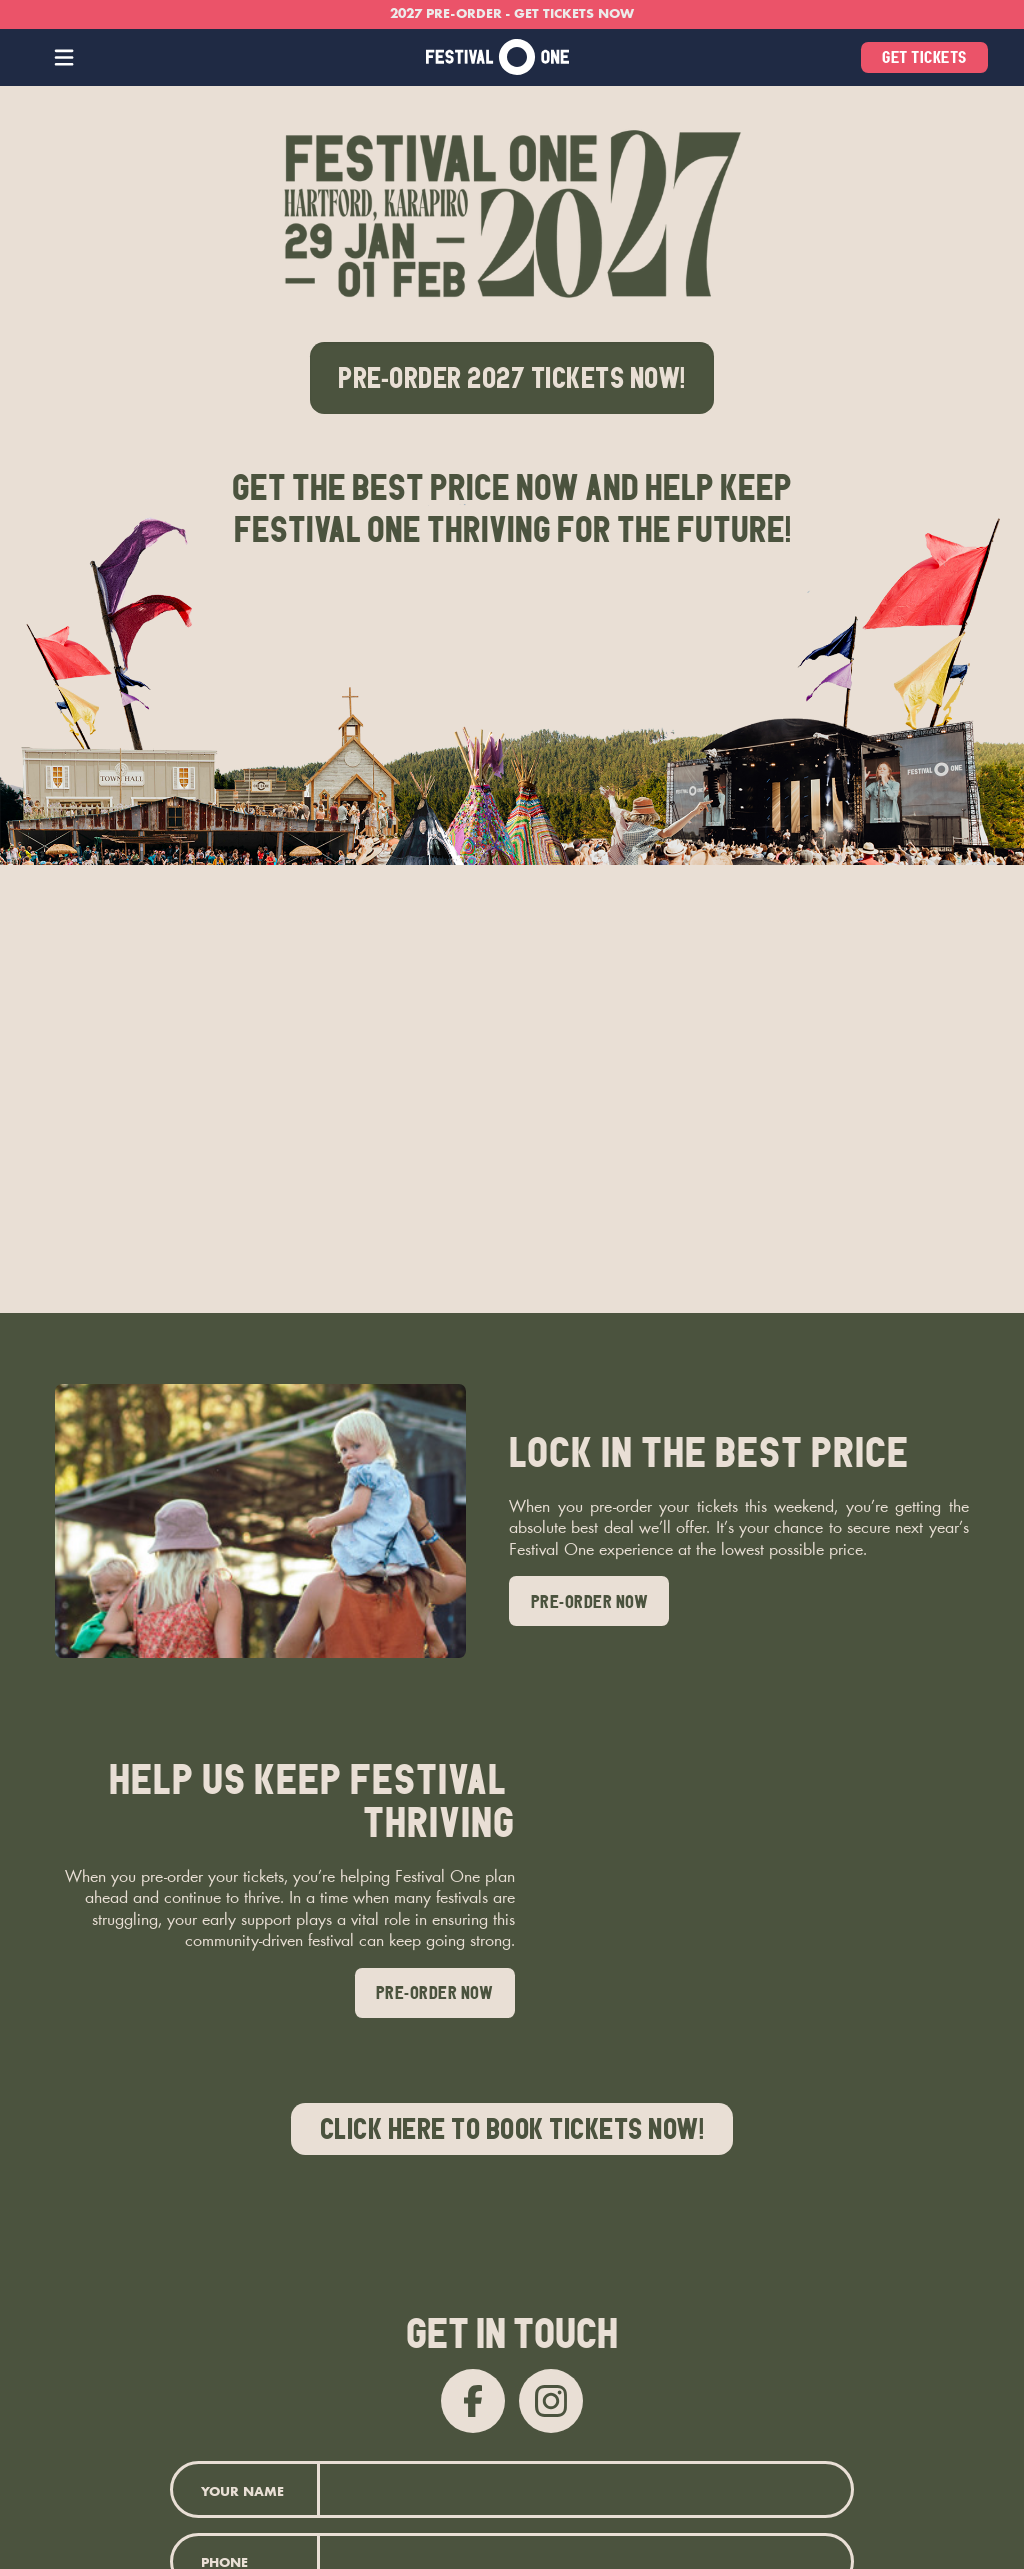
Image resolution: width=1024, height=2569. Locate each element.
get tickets (924, 57)
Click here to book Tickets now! (512, 2129)
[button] (64, 57)
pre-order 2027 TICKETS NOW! (512, 378)
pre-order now (590, 1601)
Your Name (242, 2493)
